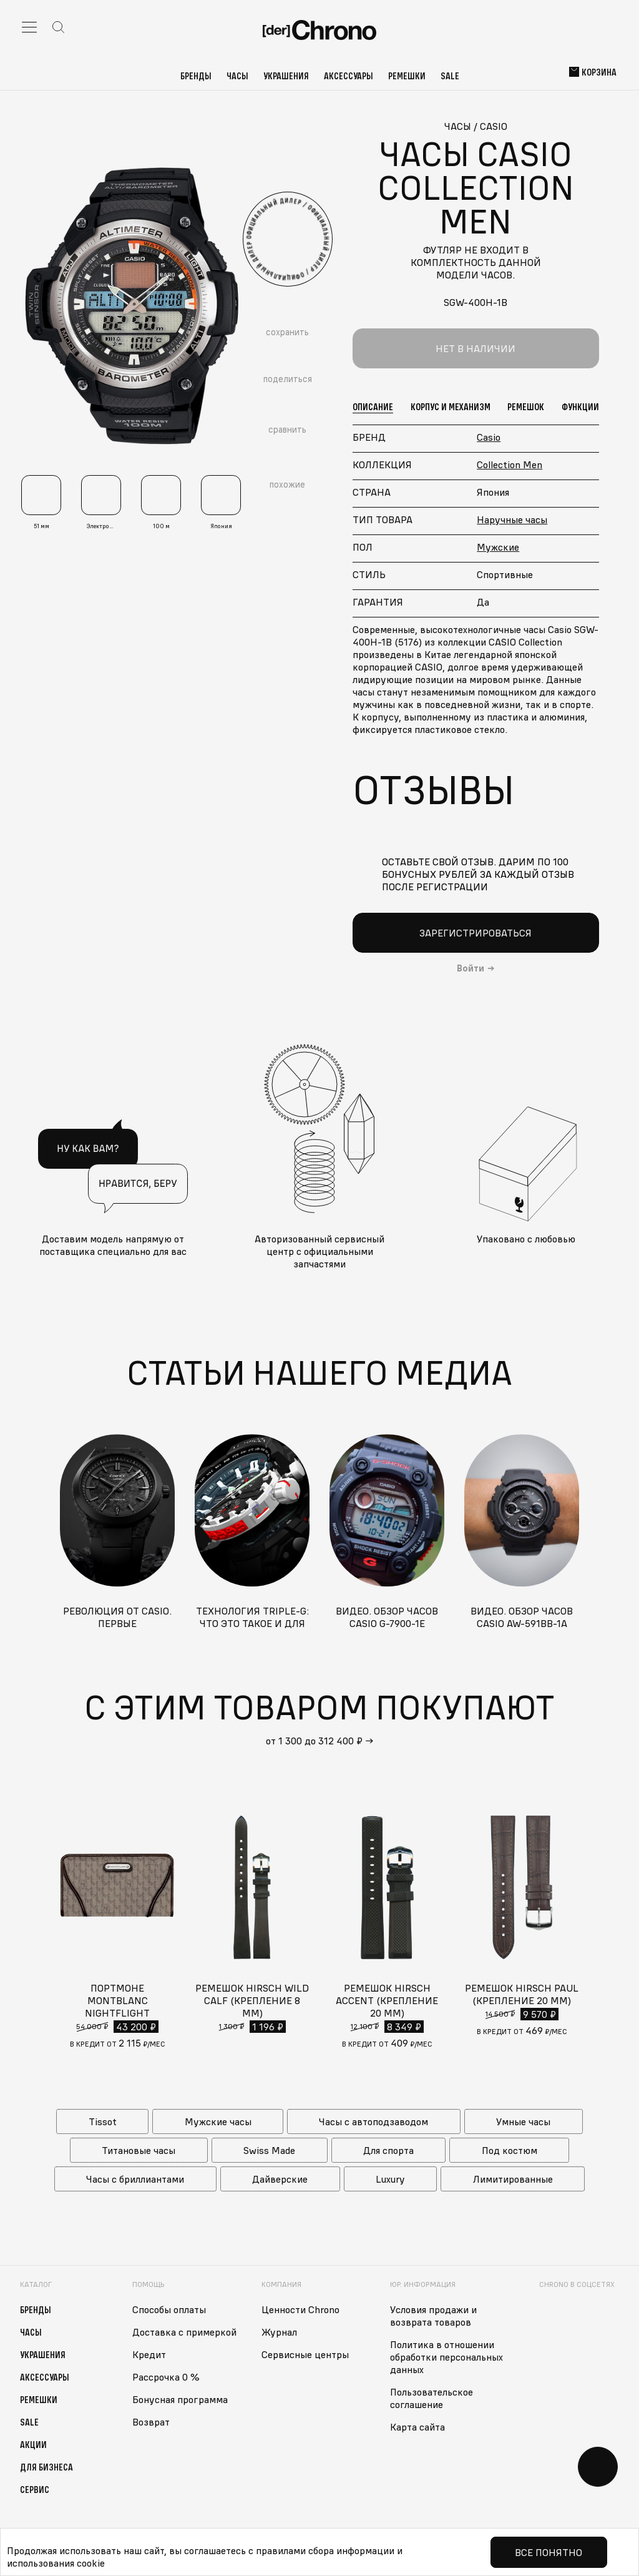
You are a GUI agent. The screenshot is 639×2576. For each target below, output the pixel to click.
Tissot (103, 2121)
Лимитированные (513, 2179)
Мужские (498, 547)
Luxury (390, 2179)
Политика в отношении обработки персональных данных (446, 2357)
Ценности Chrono (300, 2309)
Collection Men (509, 464)
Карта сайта (417, 2427)
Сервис (34, 2489)
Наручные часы (512, 519)
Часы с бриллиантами (135, 2179)
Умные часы (523, 2121)
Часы (237, 75)
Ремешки (407, 75)
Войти (470, 968)
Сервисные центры (305, 2354)
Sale (450, 75)
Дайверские (280, 2179)
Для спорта (388, 2150)
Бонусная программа (180, 2399)
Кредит (149, 2354)
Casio (488, 437)
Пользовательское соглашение (431, 2398)
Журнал (279, 2332)
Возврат (151, 2422)
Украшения (286, 75)
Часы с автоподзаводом (373, 2121)
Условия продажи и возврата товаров (433, 2315)
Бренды (196, 75)
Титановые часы (138, 2150)
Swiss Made (269, 2150)
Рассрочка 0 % (166, 2377)
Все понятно (548, 2552)
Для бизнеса (46, 2466)
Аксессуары (348, 75)
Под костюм (509, 2150)
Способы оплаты (169, 2309)
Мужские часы (218, 2121)
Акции (33, 2444)
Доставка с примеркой (184, 2332)
